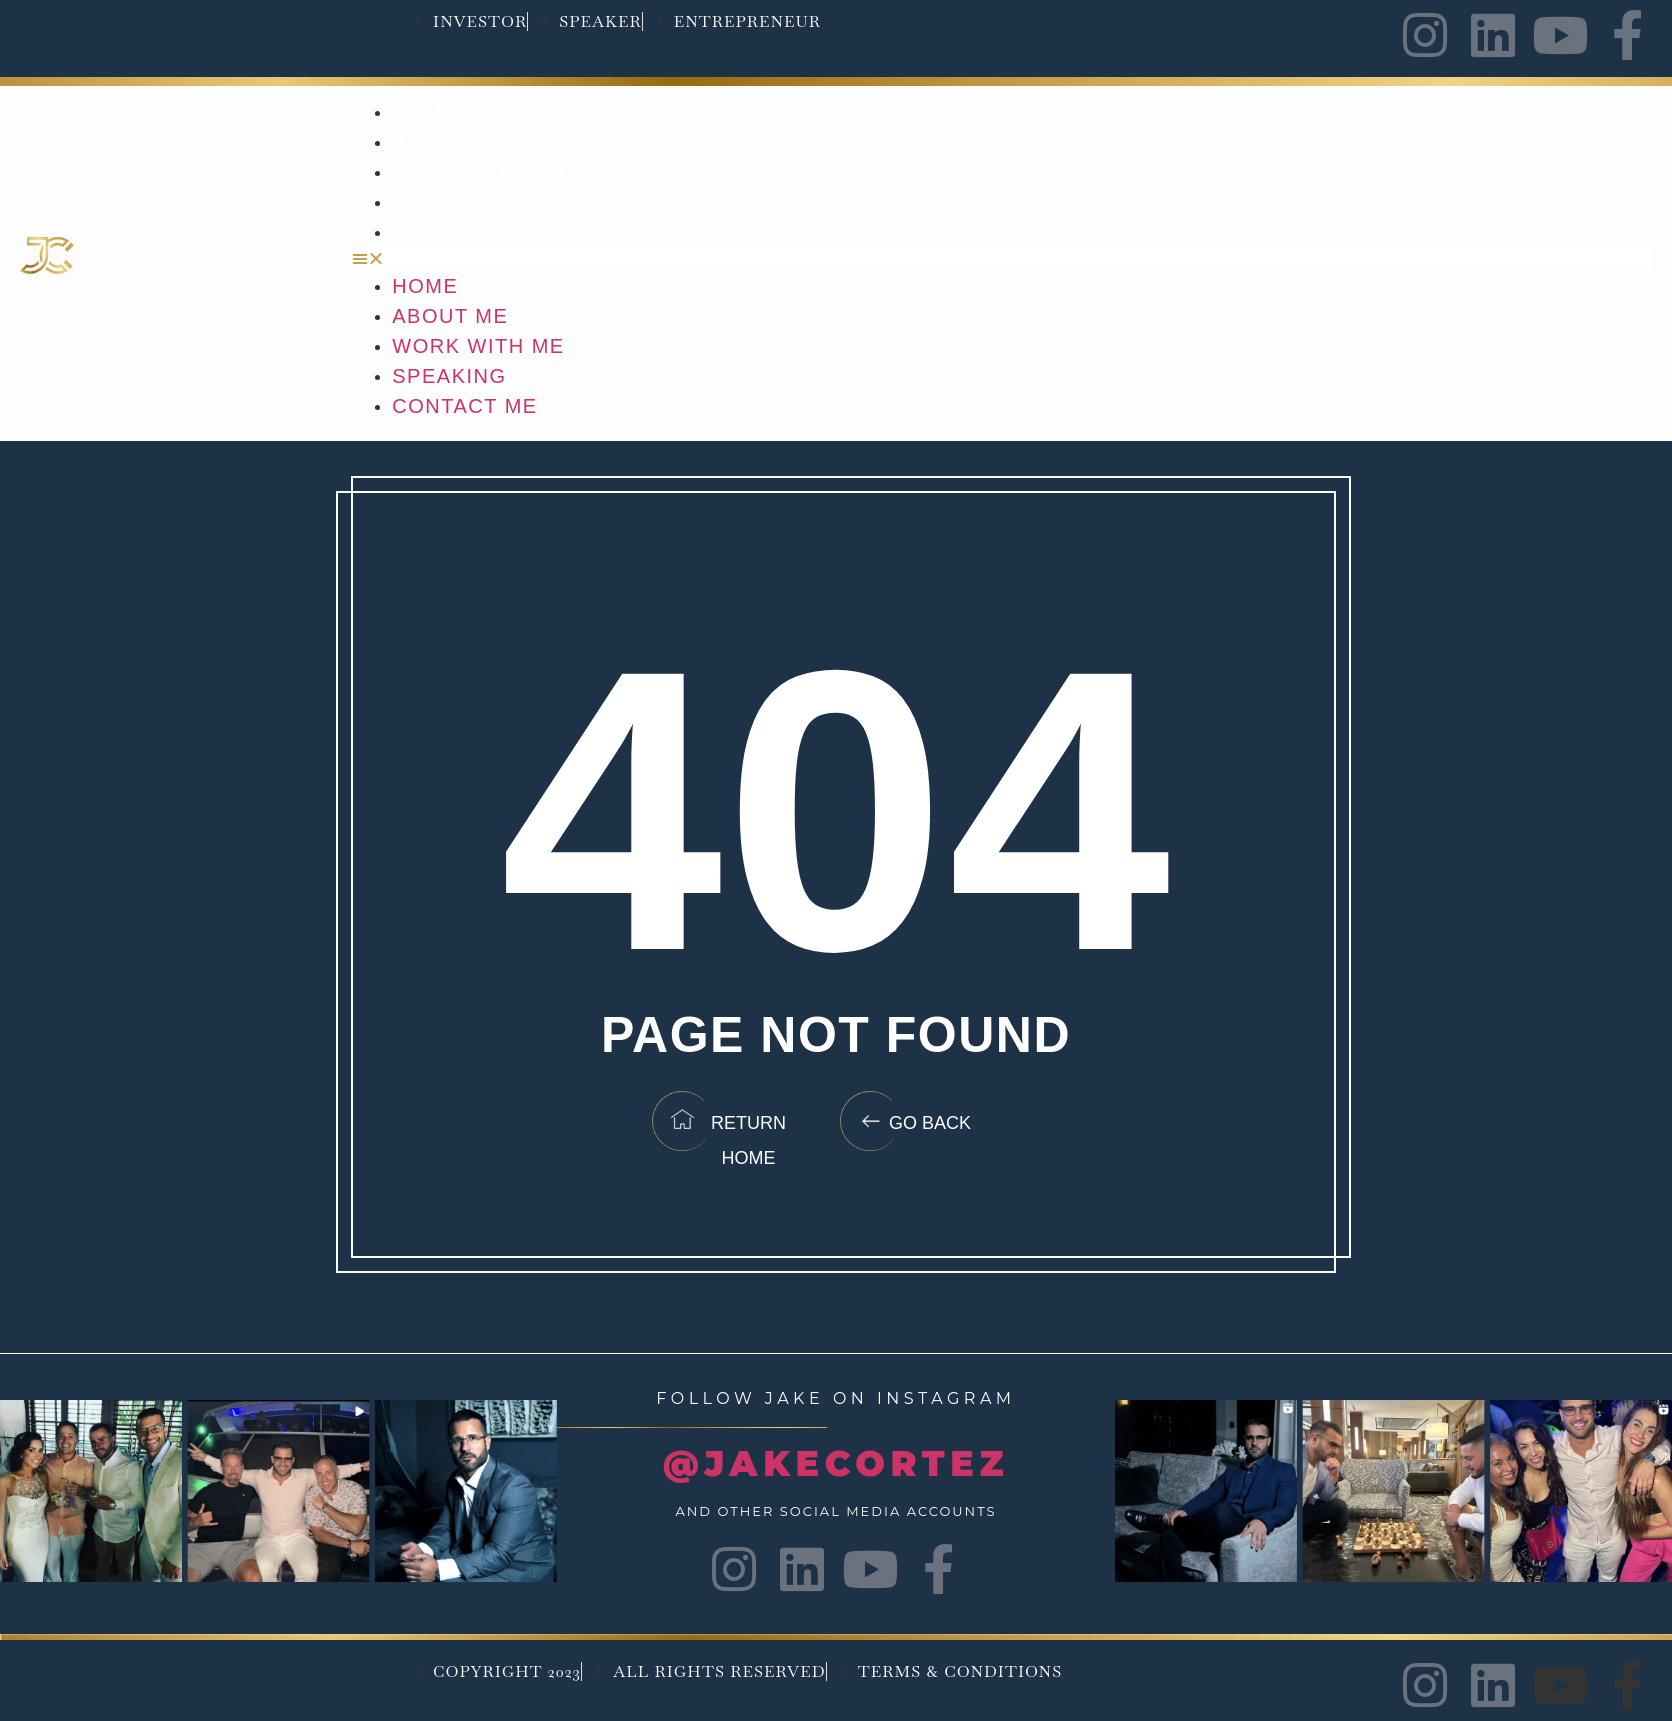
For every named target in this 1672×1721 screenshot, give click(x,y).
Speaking (450, 202)
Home (425, 112)
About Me (451, 142)
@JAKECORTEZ (836, 1463)
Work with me (479, 172)
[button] (1002, 259)
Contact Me (465, 232)
